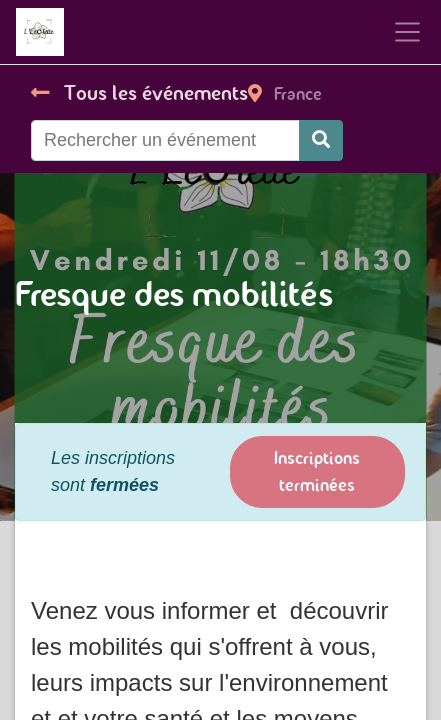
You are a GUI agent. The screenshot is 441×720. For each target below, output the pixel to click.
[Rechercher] (321, 140)
